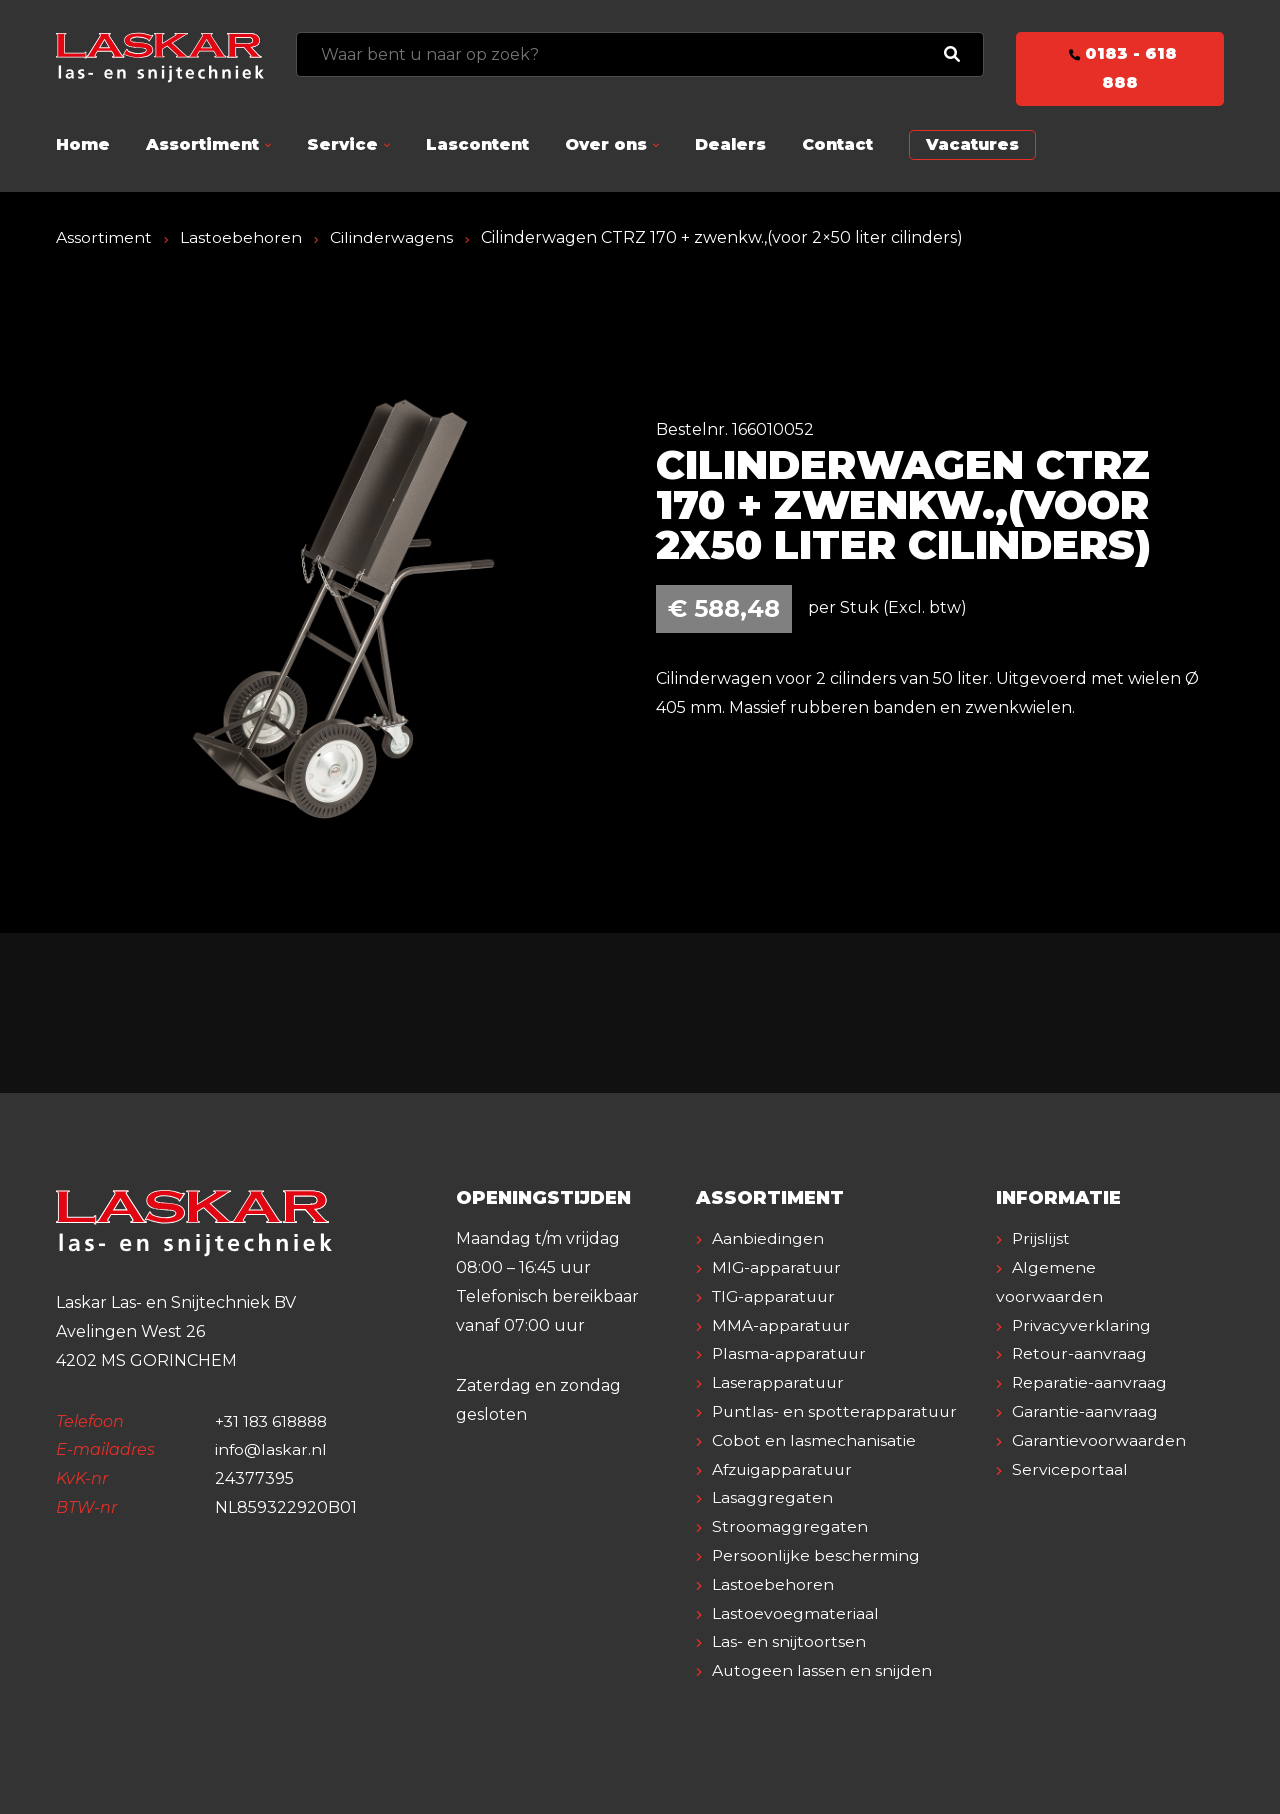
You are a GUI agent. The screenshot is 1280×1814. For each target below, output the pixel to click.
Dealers (730, 144)
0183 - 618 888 (1120, 68)
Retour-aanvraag (1080, 1353)
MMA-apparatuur (782, 1325)
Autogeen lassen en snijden (822, 1670)
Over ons (606, 144)
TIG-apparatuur (776, 1296)
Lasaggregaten (772, 1497)
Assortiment (202, 144)
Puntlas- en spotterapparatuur (836, 1411)
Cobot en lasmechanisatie (814, 1440)
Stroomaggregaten (790, 1526)
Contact (837, 144)
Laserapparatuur (779, 1382)
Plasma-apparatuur (790, 1353)
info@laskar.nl (271, 1449)
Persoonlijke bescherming (816, 1555)
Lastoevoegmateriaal (795, 1613)
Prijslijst (1041, 1238)
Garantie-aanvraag (1085, 1411)
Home (83, 144)
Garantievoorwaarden (1099, 1440)
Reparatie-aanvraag (1090, 1382)
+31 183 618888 (274, 1421)
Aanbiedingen (768, 1238)
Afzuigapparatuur (784, 1469)
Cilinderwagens (391, 237)
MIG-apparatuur (778, 1267)
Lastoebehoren (241, 237)
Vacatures (972, 144)
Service (342, 144)
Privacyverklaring (1082, 1325)
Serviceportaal (1070, 1469)
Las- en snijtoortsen (789, 1641)
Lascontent (477, 144)
